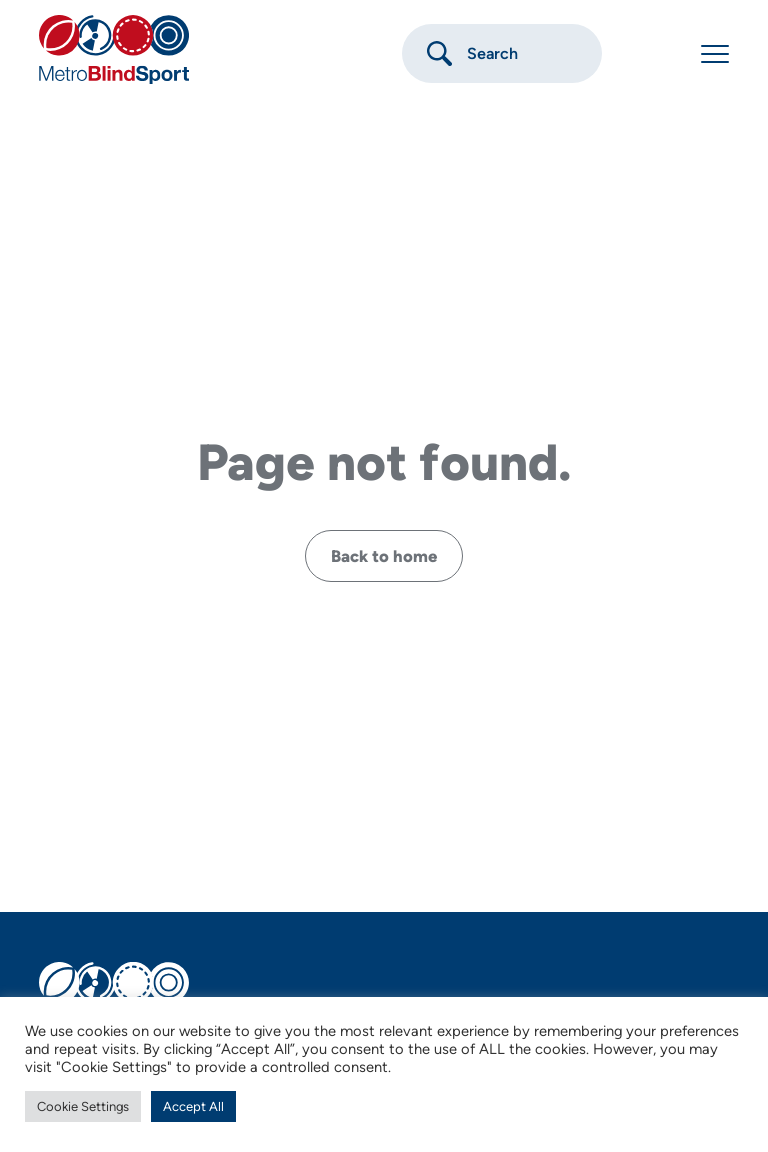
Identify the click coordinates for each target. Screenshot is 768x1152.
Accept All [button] (193, 1106)
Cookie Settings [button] (83, 1106)
